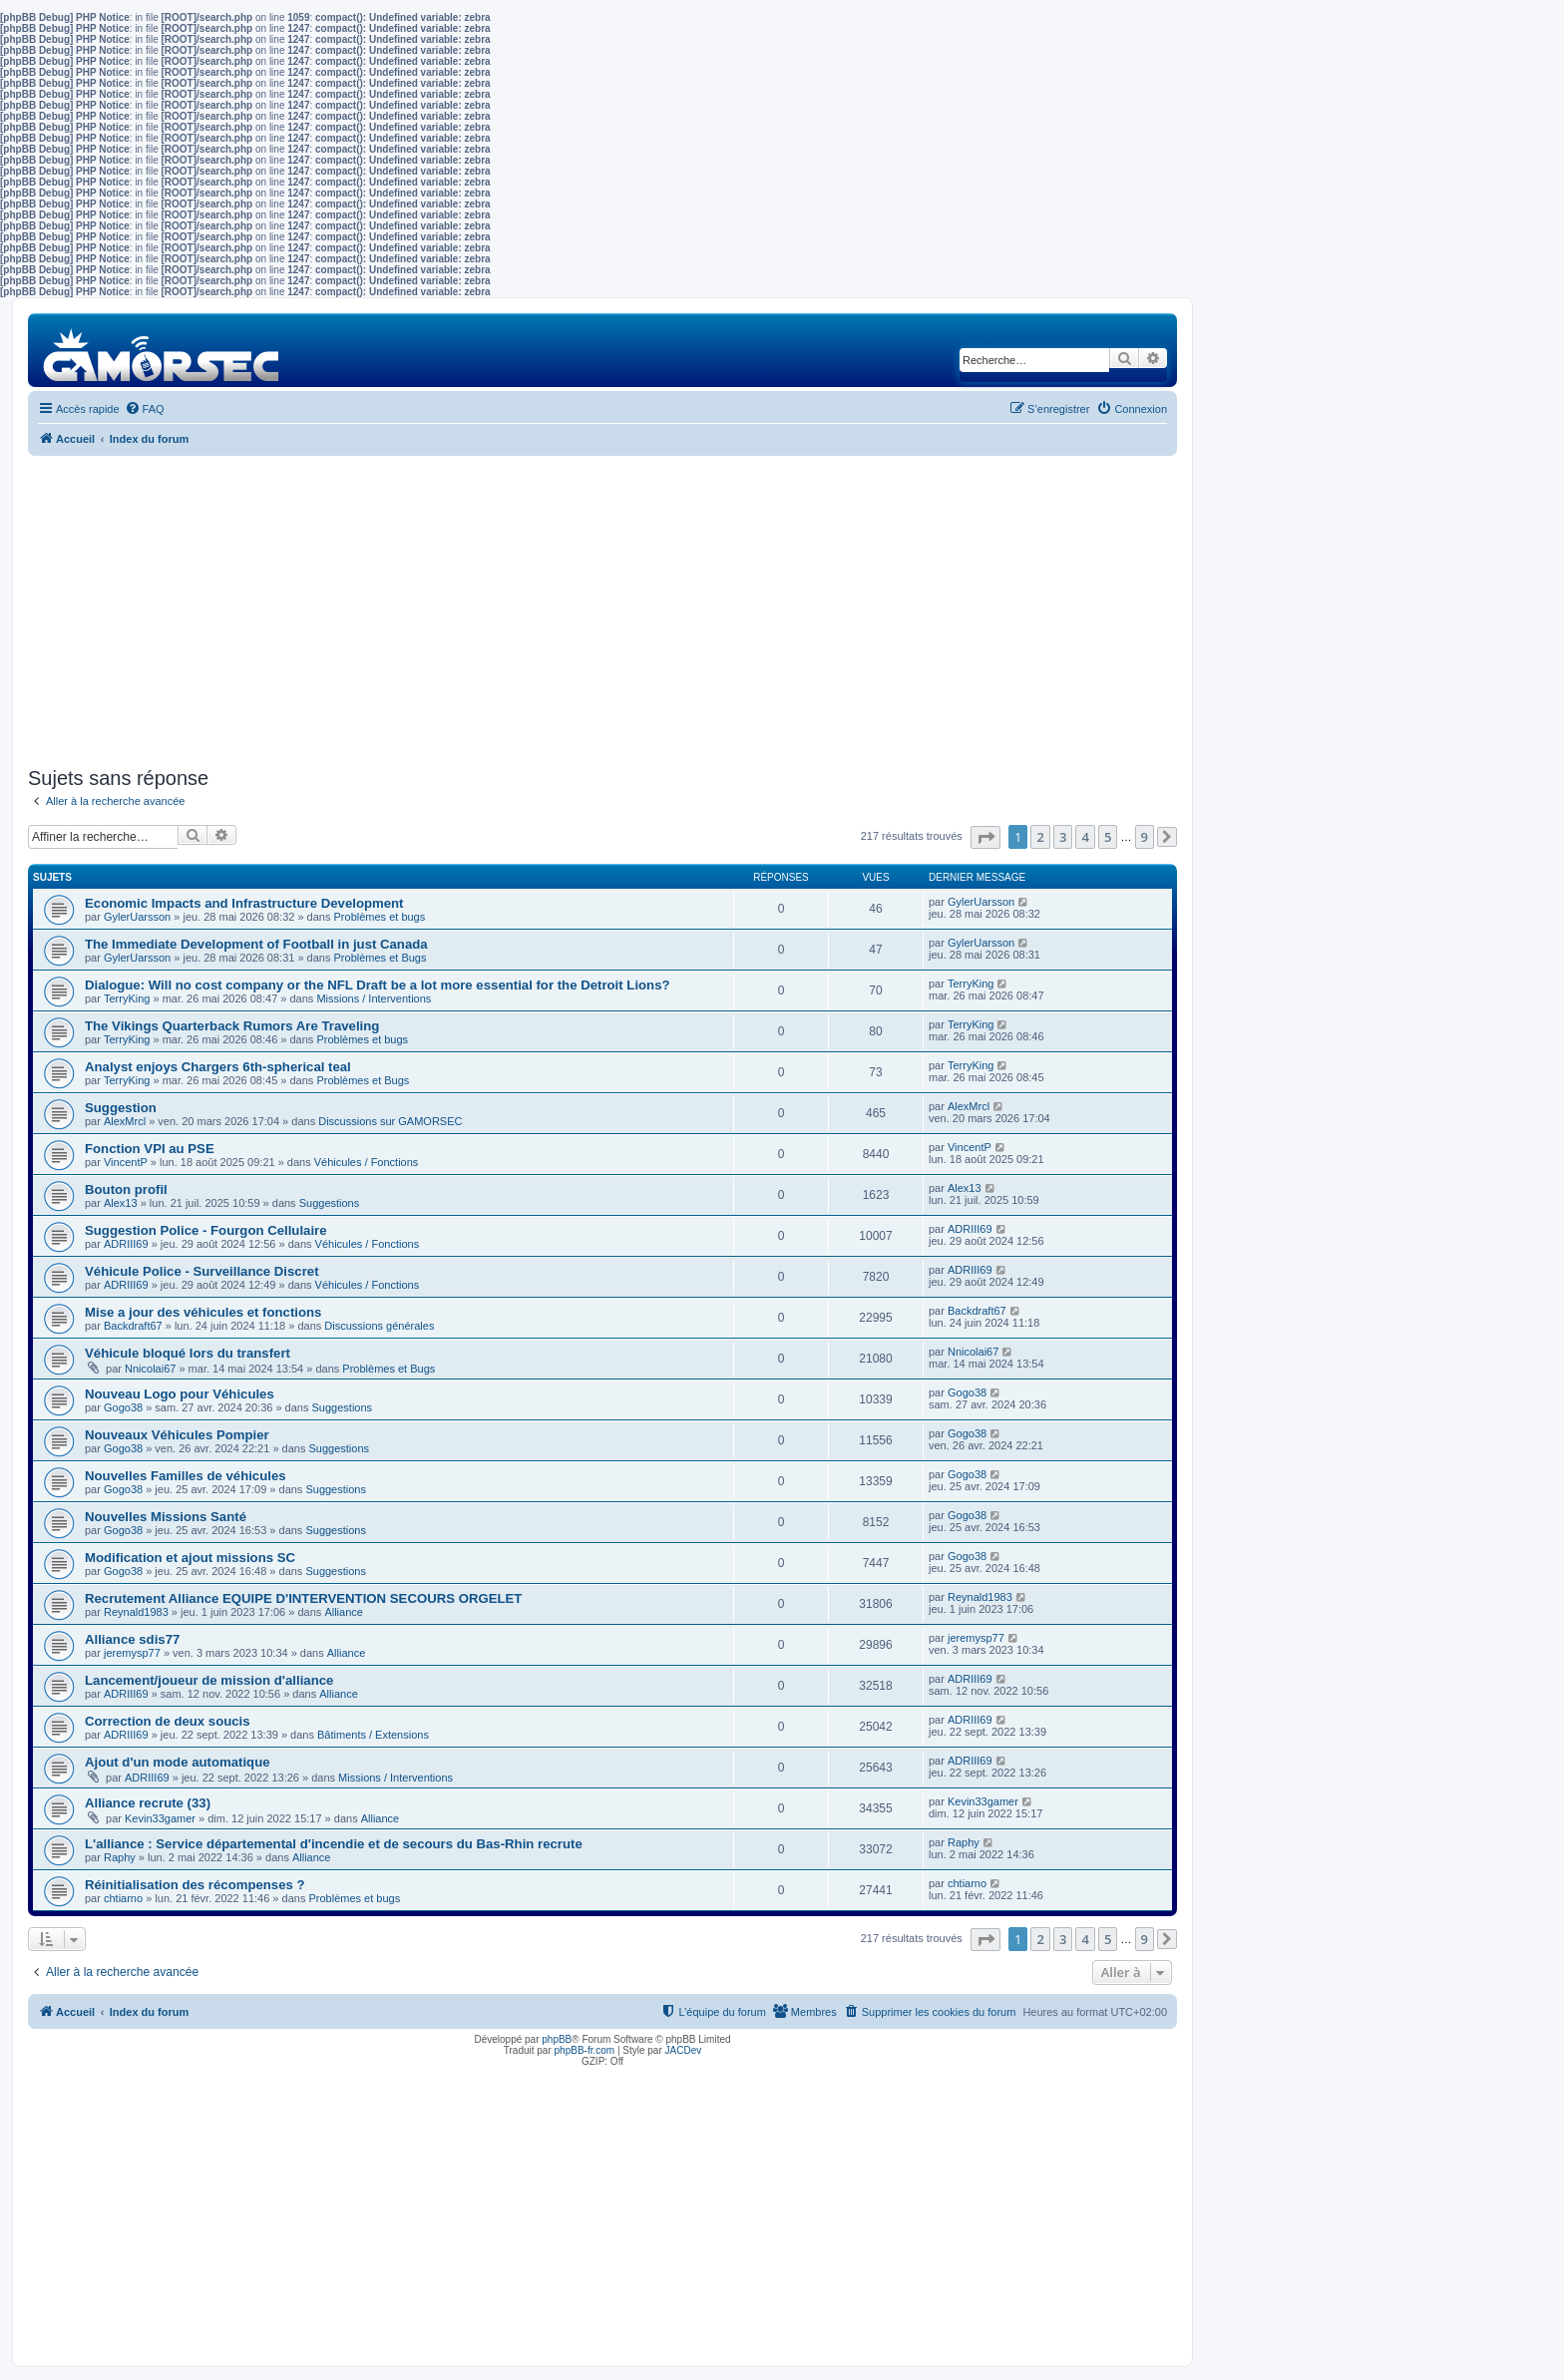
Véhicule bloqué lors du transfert (187, 1353)
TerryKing (127, 998)
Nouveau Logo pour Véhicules (179, 1394)
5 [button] (1107, 837)
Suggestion (121, 1107)
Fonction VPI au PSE (149, 1148)
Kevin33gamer (160, 1818)
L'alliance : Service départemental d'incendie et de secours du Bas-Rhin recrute (334, 1843)
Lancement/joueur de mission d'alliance (209, 1680)
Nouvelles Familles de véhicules (185, 1475)
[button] (985, 837)
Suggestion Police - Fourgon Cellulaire (206, 1230)
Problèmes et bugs (380, 917)
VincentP (126, 1162)
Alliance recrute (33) (147, 1802)
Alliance (343, 1612)
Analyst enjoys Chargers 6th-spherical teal (218, 1066)
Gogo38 (123, 1407)
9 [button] (1144, 837)
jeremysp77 (132, 1653)
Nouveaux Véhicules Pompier (177, 1434)
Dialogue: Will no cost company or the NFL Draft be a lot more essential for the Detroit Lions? (377, 985)
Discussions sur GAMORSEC (390, 1121)
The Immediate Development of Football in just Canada (256, 944)
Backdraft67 (133, 1326)
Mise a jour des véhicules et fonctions (203, 1312)
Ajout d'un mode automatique (177, 1762)
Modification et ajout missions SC (190, 1557)
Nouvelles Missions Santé (165, 1516)
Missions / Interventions (373, 998)
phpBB (557, 2039)
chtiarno (123, 1898)
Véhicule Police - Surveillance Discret (202, 1271)
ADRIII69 (126, 1244)
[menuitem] (145, 409)
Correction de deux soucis (167, 1721)
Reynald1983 (136, 1612)
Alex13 (121, 1203)
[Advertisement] (602, 611)
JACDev (683, 2050)
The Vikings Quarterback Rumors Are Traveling (232, 1025)
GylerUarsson (137, 917)
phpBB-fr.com (585, 2050)
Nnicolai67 (150, 1369)
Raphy (120, 1857)
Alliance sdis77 (132, 1639)
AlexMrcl (125, 1121)
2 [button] (1039, 837)
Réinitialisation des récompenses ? (195, 1884)
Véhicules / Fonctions (366, 1162)
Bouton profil (126, 1189)
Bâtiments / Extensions (373, 1735)
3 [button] (1062, 837)
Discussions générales (379, 1326)
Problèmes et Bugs (380, 958)
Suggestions (329, 1203)
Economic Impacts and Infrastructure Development (244, 903)
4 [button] (1084, 837)
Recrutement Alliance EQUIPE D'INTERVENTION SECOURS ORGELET (303, 1598)
